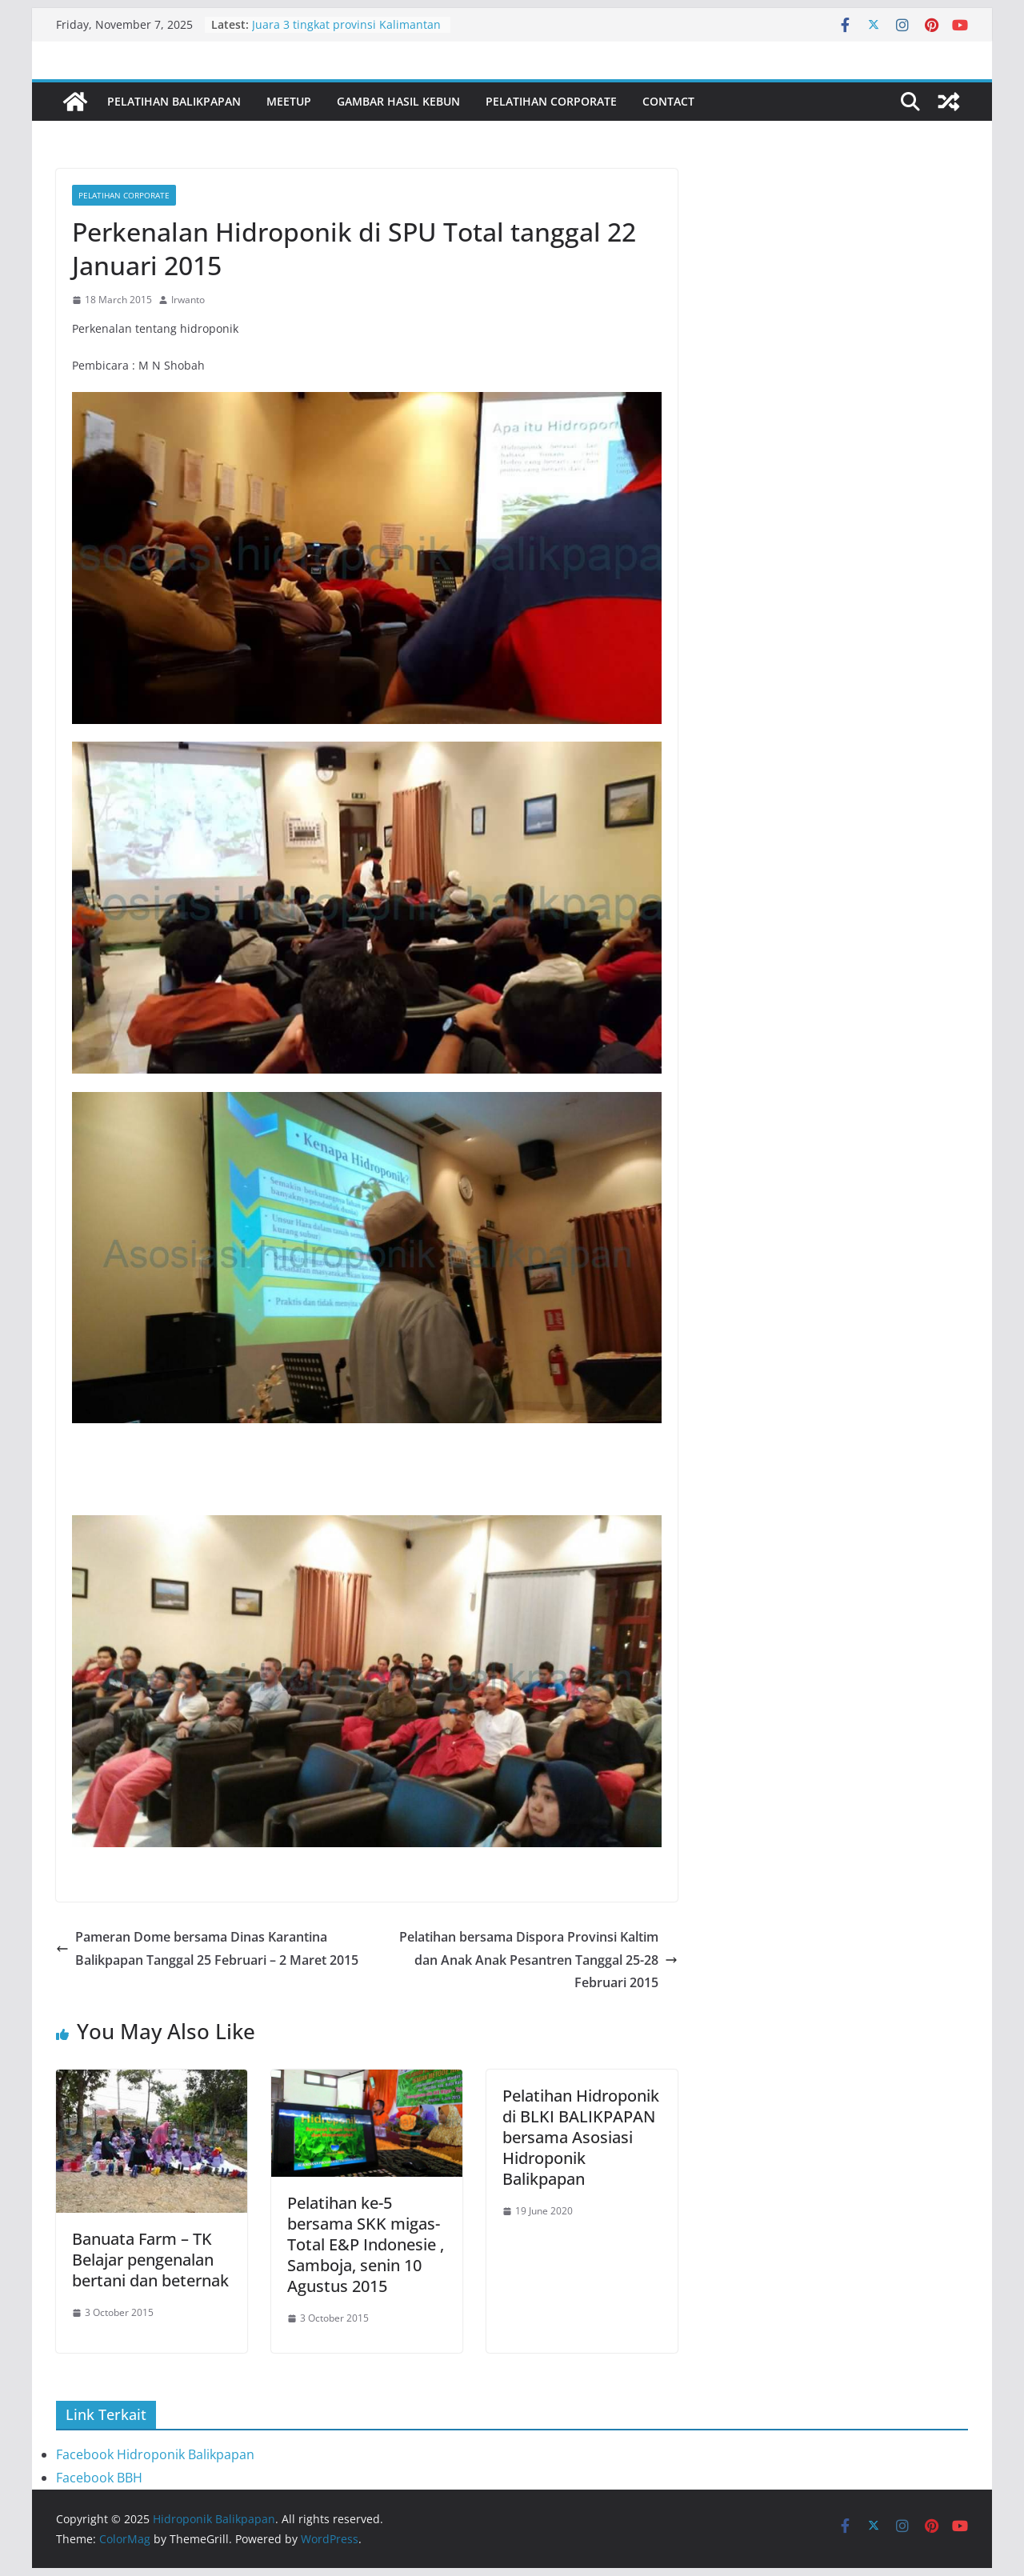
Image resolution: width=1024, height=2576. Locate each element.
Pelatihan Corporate (551, 101)
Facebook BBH (99, 2477)
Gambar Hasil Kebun (398, 101)
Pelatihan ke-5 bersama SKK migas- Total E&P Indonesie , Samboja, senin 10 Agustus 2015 (365, 2244)
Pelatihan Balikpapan (174, 101)
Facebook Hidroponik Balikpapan (155, 2454)
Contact (668, 101)
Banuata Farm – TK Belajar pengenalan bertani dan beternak (150, 2259)
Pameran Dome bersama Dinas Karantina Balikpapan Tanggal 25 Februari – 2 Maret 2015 (207, 1948)
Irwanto (188, 299)
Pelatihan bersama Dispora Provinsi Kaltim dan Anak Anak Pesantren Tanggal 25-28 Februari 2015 (538, 1960)
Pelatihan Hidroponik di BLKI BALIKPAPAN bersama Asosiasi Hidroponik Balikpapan (580, 2137)
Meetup (288, 101)
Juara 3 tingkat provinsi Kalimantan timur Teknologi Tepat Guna (346, 32)
